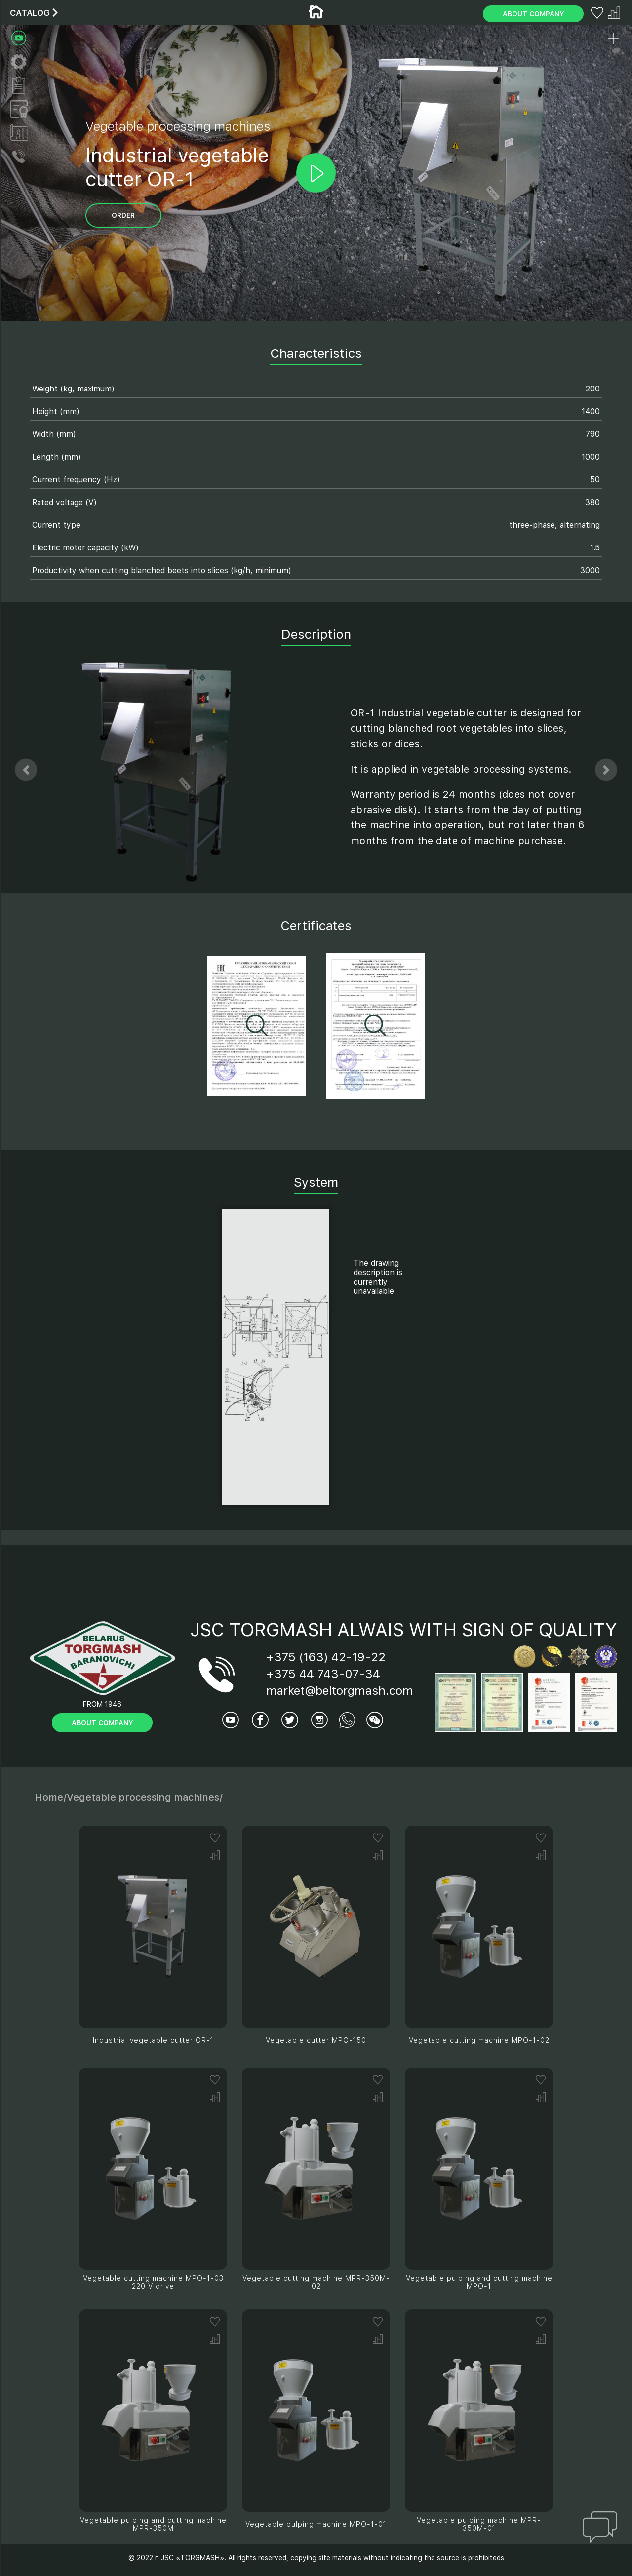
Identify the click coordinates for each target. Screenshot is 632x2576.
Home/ (51, 1797)
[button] (26, 770)
